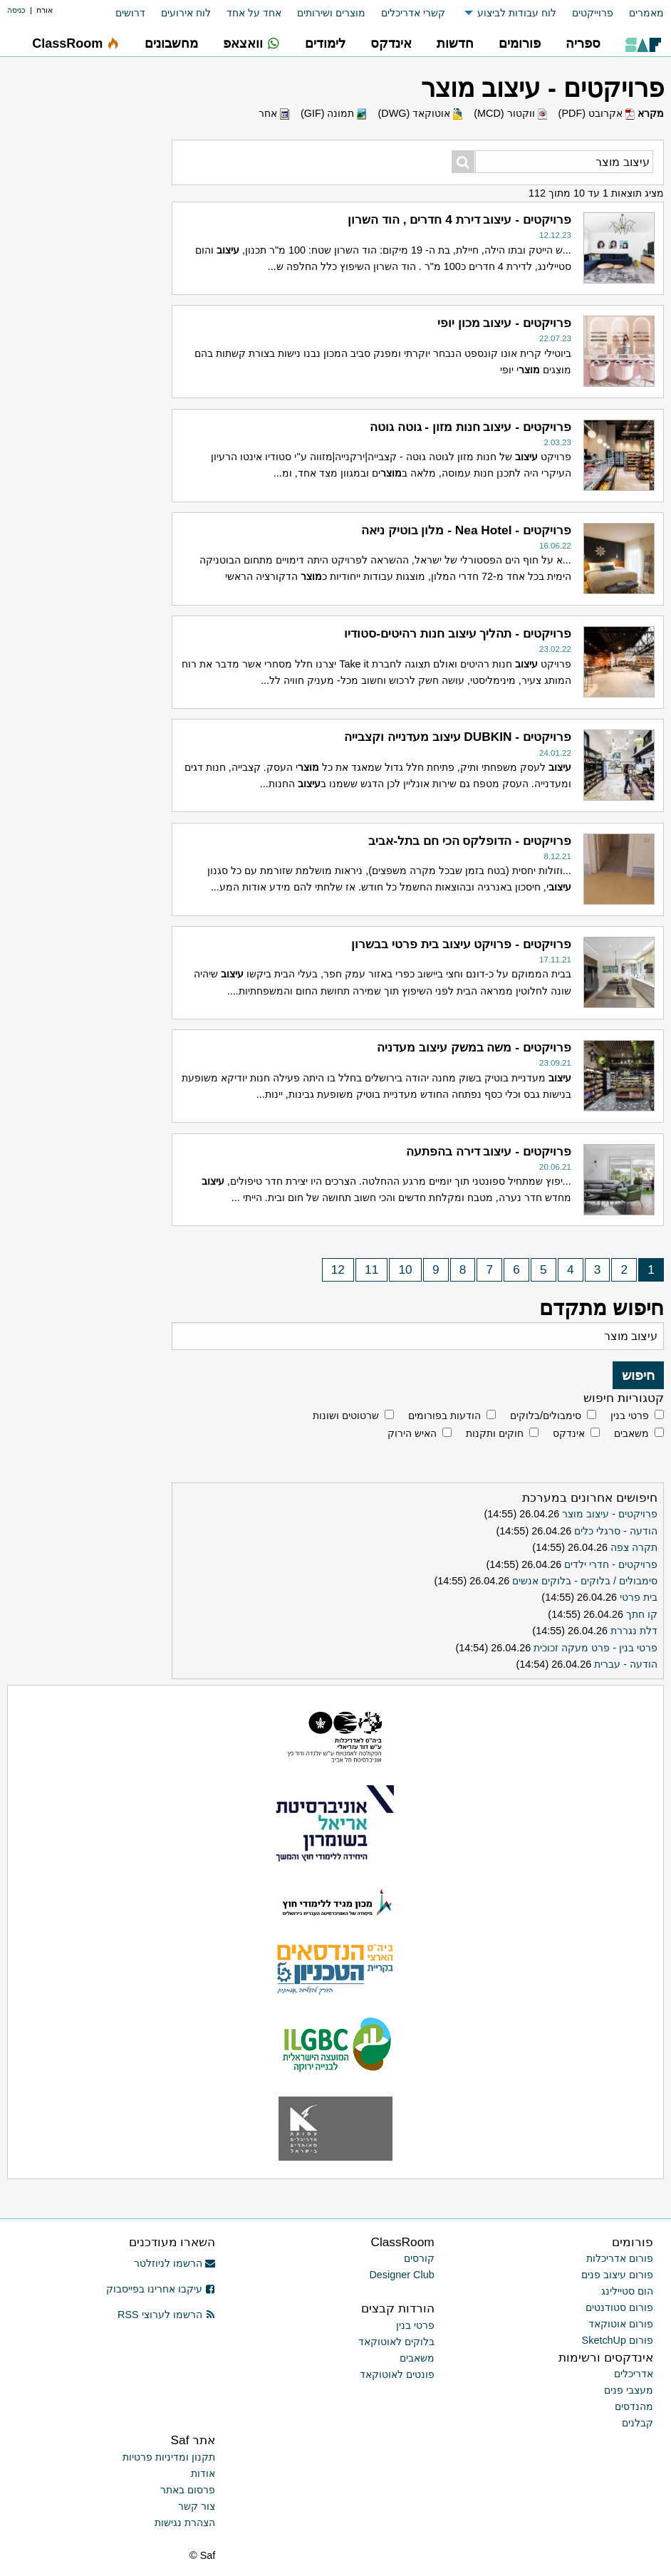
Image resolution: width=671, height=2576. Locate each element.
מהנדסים (634, 2406)
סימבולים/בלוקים (545, 1415)
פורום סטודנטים (619, 2307)
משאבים (631, 1433)
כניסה (16, 10)
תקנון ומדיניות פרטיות (169, 2457)
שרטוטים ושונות (346, 1415)
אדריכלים (633, 2373)
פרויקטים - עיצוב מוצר (609, 1514)
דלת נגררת (633, 1630)
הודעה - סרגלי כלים (615, 1531)
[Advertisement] (89, 481)
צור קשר (196, 2506)
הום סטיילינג (627, 2291)
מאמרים (646, 13)
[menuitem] (638, 13)
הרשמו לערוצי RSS (166, 2314)
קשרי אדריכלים (413, 13)
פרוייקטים (592, 13)
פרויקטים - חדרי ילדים (610, 1564)
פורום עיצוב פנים (617, 2274)
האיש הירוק (412, 1433)
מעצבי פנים (628, 2390)
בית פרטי (638, 1597)
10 (405, 1270)
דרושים (130, 13)
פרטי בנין (629, 1415)
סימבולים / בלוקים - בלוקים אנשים (584, 1580)
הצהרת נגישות (185, 2522)
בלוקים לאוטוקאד (396, 2341)
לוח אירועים (186, 13)
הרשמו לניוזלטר (175, 2263)
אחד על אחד (254, 13)
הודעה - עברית (625, 1664)
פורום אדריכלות (619, 2258)
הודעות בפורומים (444, 1415)
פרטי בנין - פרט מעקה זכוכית (595, 1647)
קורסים (419, 2258)
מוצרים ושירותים (331, 13)
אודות (203, 2473)
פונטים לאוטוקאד (397, 2374)
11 (371, 1270)
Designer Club (401, 2274)
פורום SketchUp (617, 2340)
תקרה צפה (633, 1547)
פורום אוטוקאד (620, 2324)
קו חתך (641, 1614)
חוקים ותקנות (495, 1433)
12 (338, 1270)
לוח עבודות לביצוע (516, 13)
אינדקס (569, 1433)
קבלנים (637, 2423)
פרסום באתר (187, 2490)
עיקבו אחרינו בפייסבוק (161, 2289)
